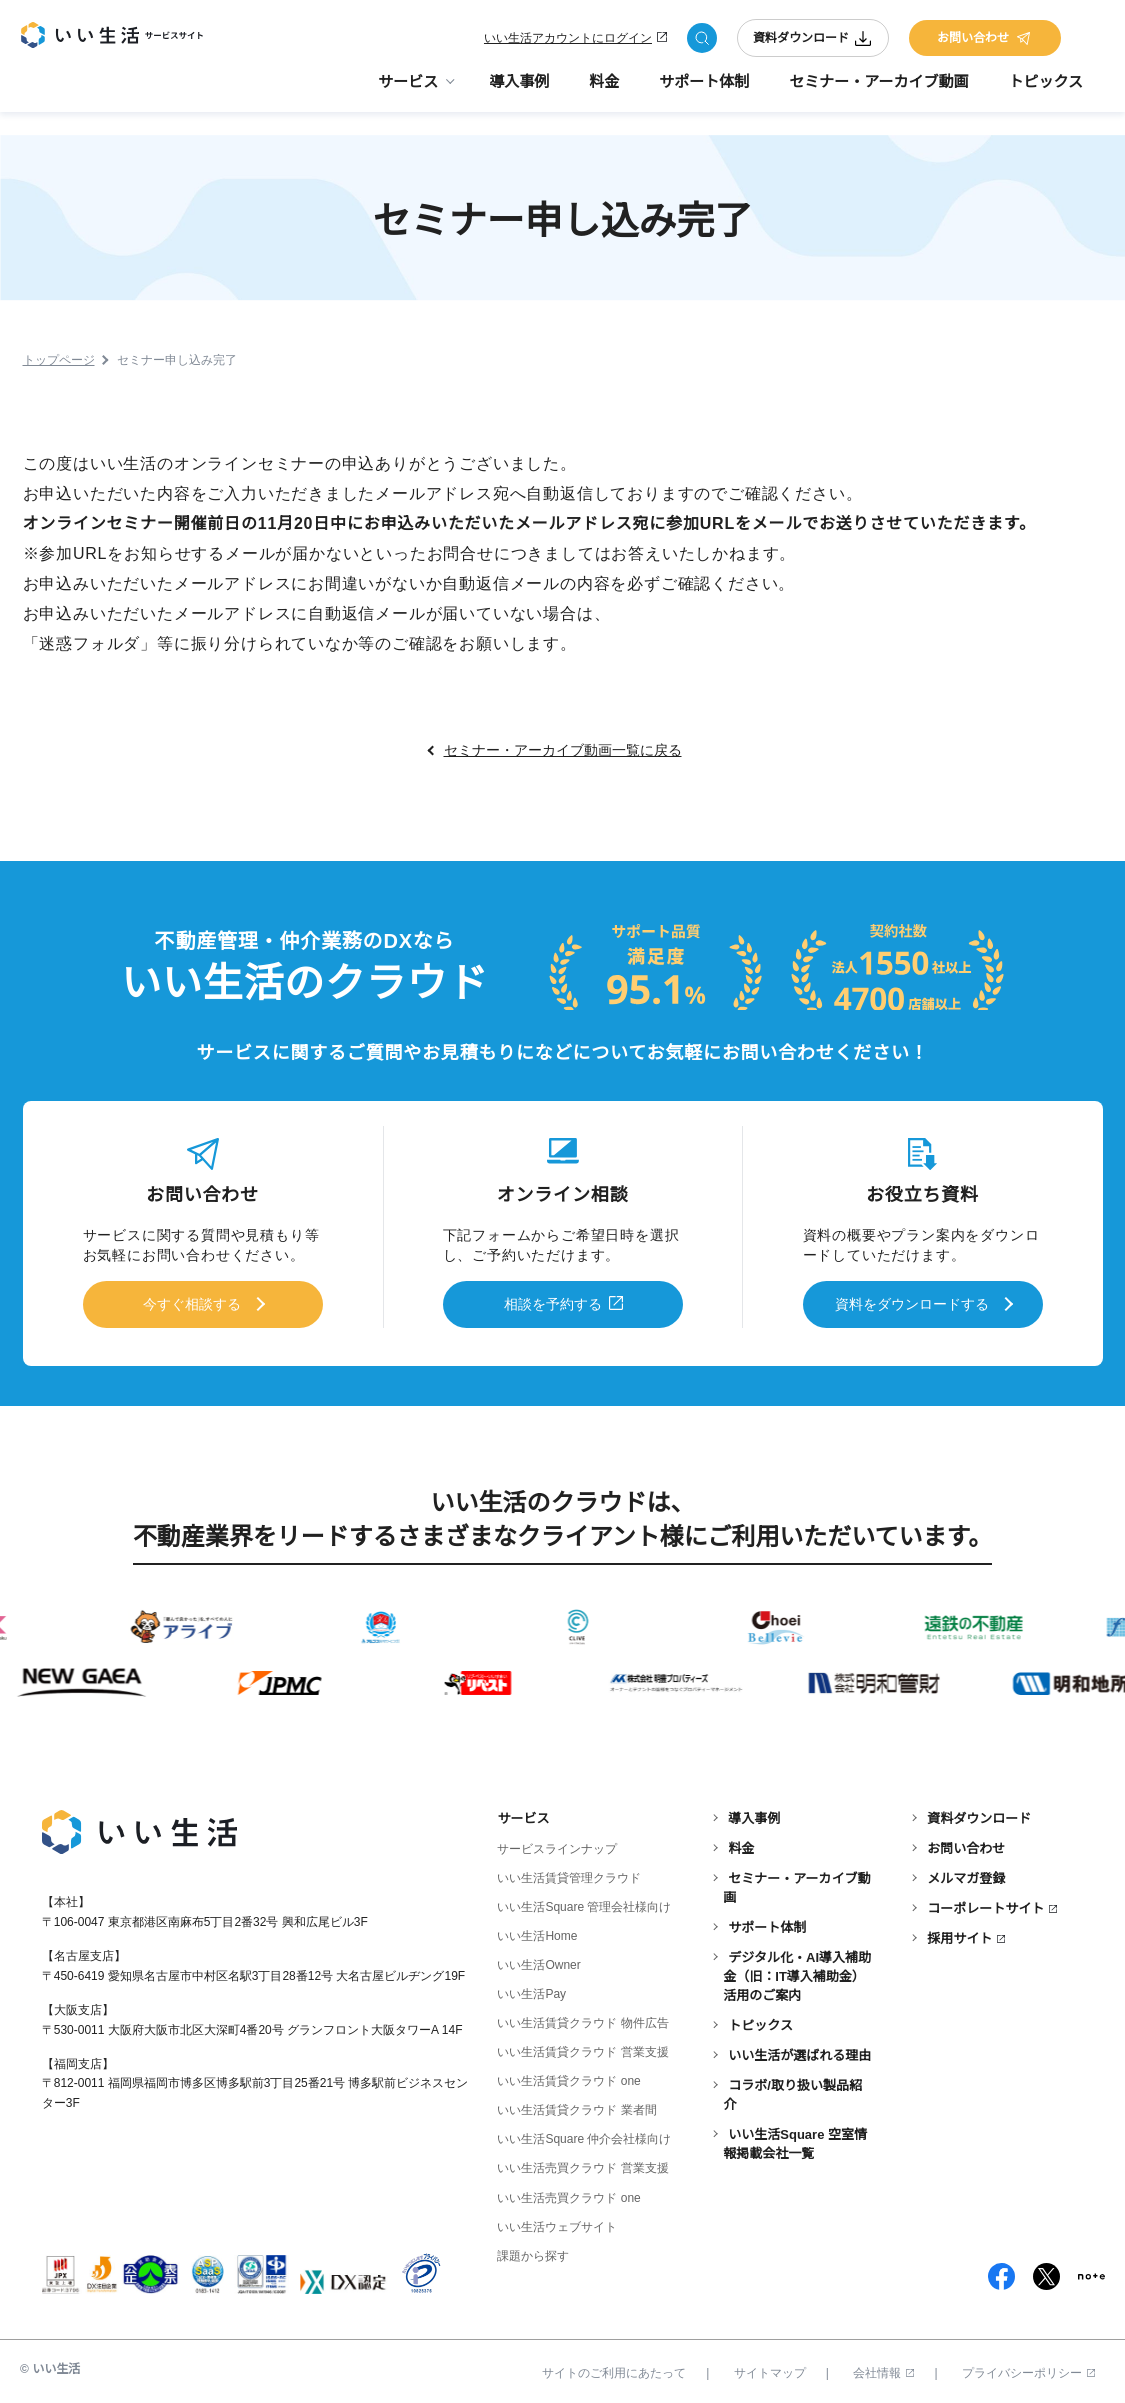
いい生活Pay (531, 1988)
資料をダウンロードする (912, 1302)
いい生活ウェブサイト (557, 2220)
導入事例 (519, 90)
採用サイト (959, 1932)
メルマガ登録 (966, 1872)
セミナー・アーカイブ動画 (878, 90)
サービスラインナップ (557, 1843)
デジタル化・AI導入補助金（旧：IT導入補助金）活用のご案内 (797, 1970)
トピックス (1045, 90)
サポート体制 (704, 90)
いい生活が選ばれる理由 (799, 2049)
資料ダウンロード (813, 42)
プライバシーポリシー (1028, 2366)
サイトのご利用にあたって (614, 2366)
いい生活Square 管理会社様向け (584, 1901)
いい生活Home (537, 1930)
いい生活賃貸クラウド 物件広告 (582, 2017)
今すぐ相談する (192, 1302)
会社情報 (883, 2366)
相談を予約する (553, 1302)
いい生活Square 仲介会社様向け (584, 2133)
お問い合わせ (985, 42)
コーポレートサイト (985, 1902)
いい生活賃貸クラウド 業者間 (576, 2104)
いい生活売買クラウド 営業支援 (582, 2162)
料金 (604, 90)
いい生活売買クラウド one (568, 2191)
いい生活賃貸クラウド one (568, 2075)
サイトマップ (770, 2366)
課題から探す (533, 2249)
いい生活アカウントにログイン (568, 42)
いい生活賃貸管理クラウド (569, 1872)
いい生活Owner (538, 1959)
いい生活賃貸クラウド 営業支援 (582, 2046)
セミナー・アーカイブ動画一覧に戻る (563, 751)
